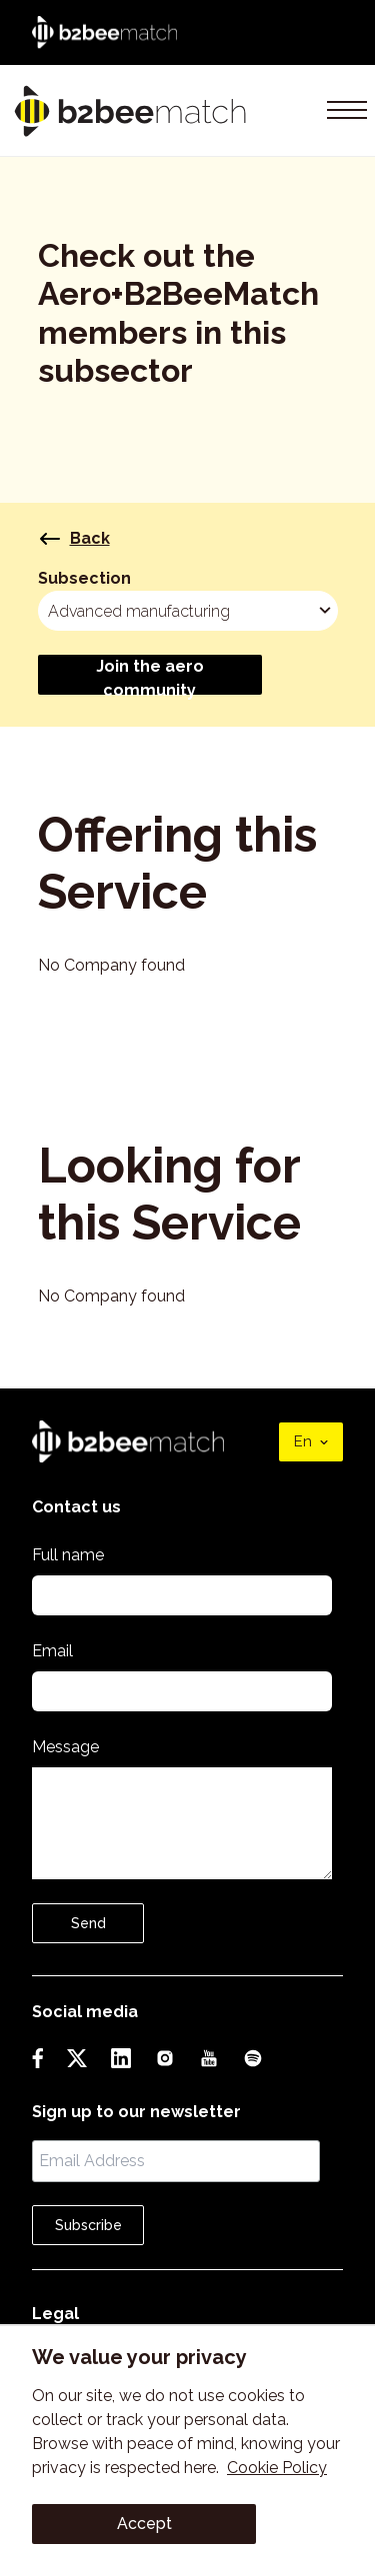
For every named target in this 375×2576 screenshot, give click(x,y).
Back (74, 539)
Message (65, 1746)
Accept (144, 2523)
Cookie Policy (277, 2467)
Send (88, 1923)
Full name (68, 1554)
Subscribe (88, 2225)
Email (52, 1650)
